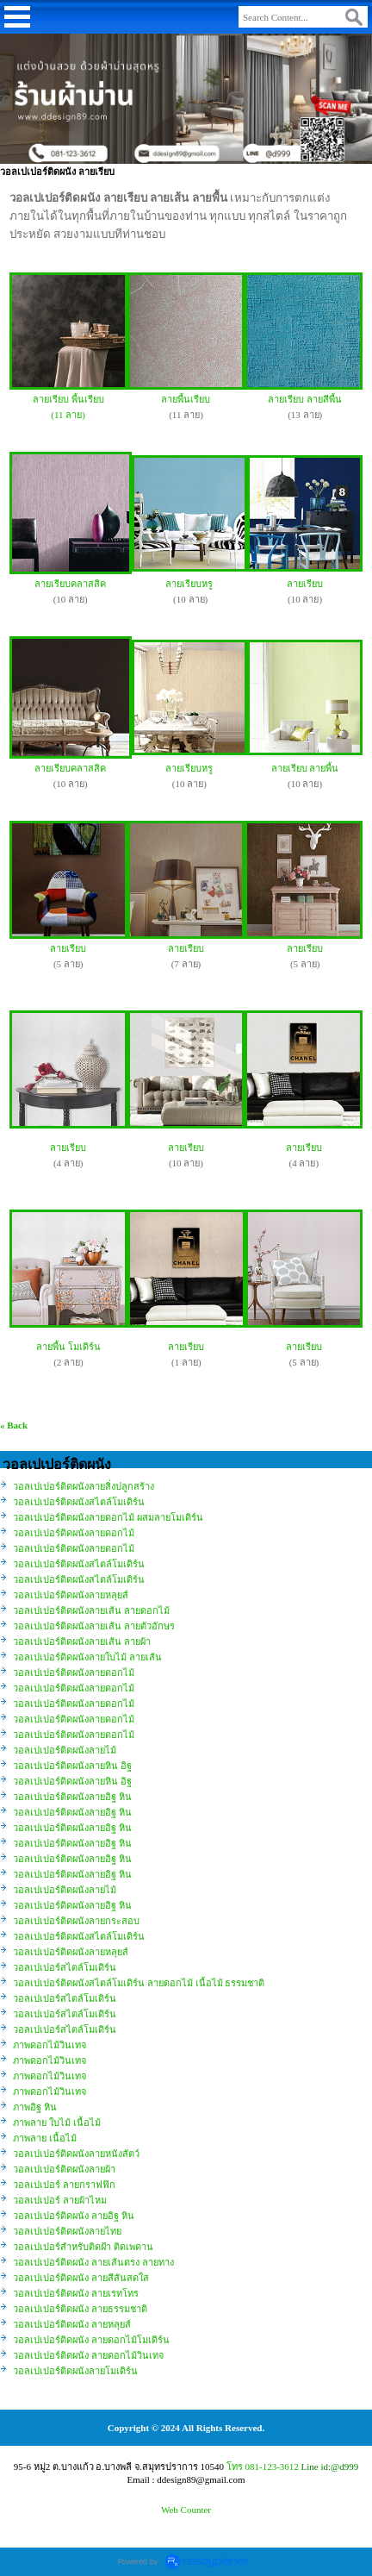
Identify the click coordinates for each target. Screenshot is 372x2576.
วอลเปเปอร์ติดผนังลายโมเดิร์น (75, 2371)
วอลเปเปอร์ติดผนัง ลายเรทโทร (76, 2293)
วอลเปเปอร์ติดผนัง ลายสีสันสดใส (81, 2278)
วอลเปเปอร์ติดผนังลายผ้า (64, 2169)
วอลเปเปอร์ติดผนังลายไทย (67, 2231)
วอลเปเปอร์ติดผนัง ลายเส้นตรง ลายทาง (93, 2262)
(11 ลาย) (68, 415)
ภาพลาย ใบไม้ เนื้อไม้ (57, 2122)
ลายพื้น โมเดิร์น (68, 1346)
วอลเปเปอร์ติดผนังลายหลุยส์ (70, 1595)
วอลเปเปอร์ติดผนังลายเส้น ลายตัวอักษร (94, 1626)
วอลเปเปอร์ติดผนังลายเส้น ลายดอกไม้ (91, 1610)
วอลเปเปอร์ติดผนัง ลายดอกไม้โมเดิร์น (91, 2340)
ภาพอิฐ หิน (35, 2107)
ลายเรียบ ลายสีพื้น (305, 399)
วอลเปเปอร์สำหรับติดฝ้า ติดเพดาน (83, 2246)
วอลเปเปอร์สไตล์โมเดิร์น (64, 1967)
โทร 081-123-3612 (262, 2466)
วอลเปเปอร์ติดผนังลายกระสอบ (76, 1921)
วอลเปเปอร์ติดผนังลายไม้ (64, 1750)
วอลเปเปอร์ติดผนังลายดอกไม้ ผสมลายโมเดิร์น (108, 1517)
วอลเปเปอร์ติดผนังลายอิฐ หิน (72, 1796)
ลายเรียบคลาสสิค (70, 583)
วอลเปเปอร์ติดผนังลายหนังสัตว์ (76, 2153)
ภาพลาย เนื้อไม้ (45, 2138)
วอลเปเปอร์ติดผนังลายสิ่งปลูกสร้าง (83, 1486)
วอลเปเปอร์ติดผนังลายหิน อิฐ (72, 1765)
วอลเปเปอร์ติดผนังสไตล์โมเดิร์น (79, 1502)
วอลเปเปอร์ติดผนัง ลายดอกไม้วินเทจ (88, 2355)
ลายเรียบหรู (189, 583)
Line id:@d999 (330, 2466)
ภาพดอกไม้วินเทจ (49, 2045)
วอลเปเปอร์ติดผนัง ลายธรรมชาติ (80, 2309)
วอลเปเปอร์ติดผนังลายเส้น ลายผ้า (82, 1641)
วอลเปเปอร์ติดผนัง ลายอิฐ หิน (73, 2215)
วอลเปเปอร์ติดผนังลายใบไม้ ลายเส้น (87, 1657)
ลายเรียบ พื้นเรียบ (68, 399)
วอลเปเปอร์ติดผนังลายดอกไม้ (73, 1533)
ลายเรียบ (305, 583)
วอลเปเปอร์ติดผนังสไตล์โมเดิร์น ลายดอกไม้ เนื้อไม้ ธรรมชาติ (138, 1983)
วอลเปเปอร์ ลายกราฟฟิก (64, 2184)
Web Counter (186, 2509)
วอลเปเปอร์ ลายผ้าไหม (60, 2200)
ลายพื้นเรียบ (185, 399)
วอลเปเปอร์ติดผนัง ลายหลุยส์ (72, 2324)
